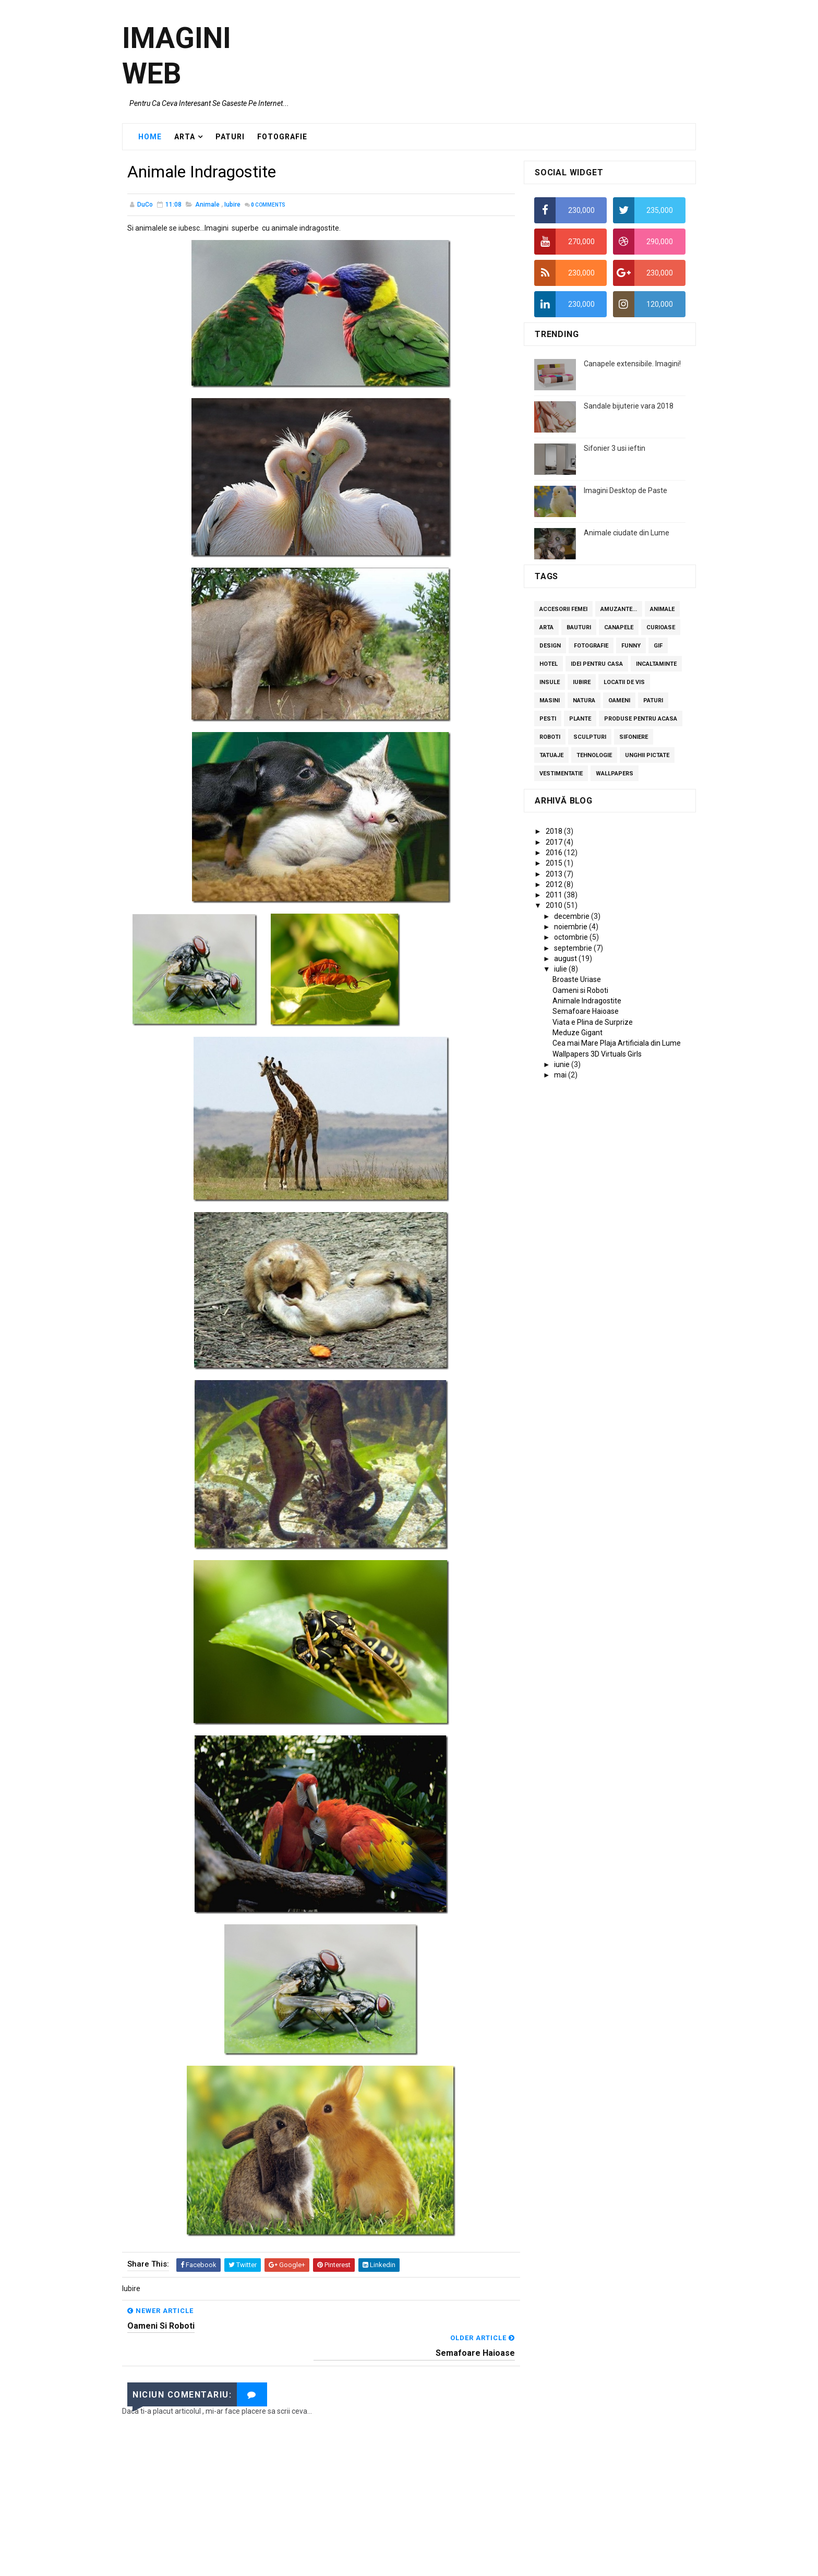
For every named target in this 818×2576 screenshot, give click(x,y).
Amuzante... (618, 609)
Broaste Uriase (576, 980)
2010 (555, 906)
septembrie (574, 948)
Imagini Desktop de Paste (625, 491)
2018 (555, 832)
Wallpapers (614, 774)
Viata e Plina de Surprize (592, 1023)
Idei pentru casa (597, 664)
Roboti (549, 737)
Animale (207, 205)
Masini (549, 701)
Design (550, 646)
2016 (555, 853)
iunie (562, 1065)
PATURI (230, 137)
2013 (555, 874)
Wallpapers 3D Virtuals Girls (597, 1054)
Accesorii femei (563, 609)
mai (561, 1075)
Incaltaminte (656, 664)
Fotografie (591, 646)
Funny (631, 646)
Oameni (619, 701)
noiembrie (571, 927)
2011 (555, 895)
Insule (549, 682)
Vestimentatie (561, 774)
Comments (268, 206)
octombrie (572, 937)
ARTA (184, 137)
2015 (555, 863)
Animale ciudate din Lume (626, 533)
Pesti (547, 719)
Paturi (653, 701)
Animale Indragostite (586, 1001)
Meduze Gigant (577, 1033)
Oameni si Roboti (580, 991)
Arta (546, 628)
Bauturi (579, 628)
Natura (584, 701)
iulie (561, 969)
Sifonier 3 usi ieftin (614, 449)
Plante (580, 719)
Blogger (479, 2563)
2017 (555, 842)
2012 (555, 885)
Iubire (232, 205)
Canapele (618, 628)
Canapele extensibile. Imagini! (632, 364)
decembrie (572, 917)
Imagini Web (176, 56)
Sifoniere (633, 737)
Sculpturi (589, 737)
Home (150, 137)
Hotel (548, 664)
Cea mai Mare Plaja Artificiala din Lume (616, 1043)
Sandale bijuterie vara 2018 (628, 406)
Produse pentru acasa (640, 719)
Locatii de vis (624, 682)
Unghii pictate (647, 755)
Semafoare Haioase (585, 1012)
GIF (658, 646)
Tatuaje (551, 755)
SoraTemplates (389, 2563)
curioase (660, 628)
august (566, 959)
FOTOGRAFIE (282, 137)
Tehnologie (594, 755)
